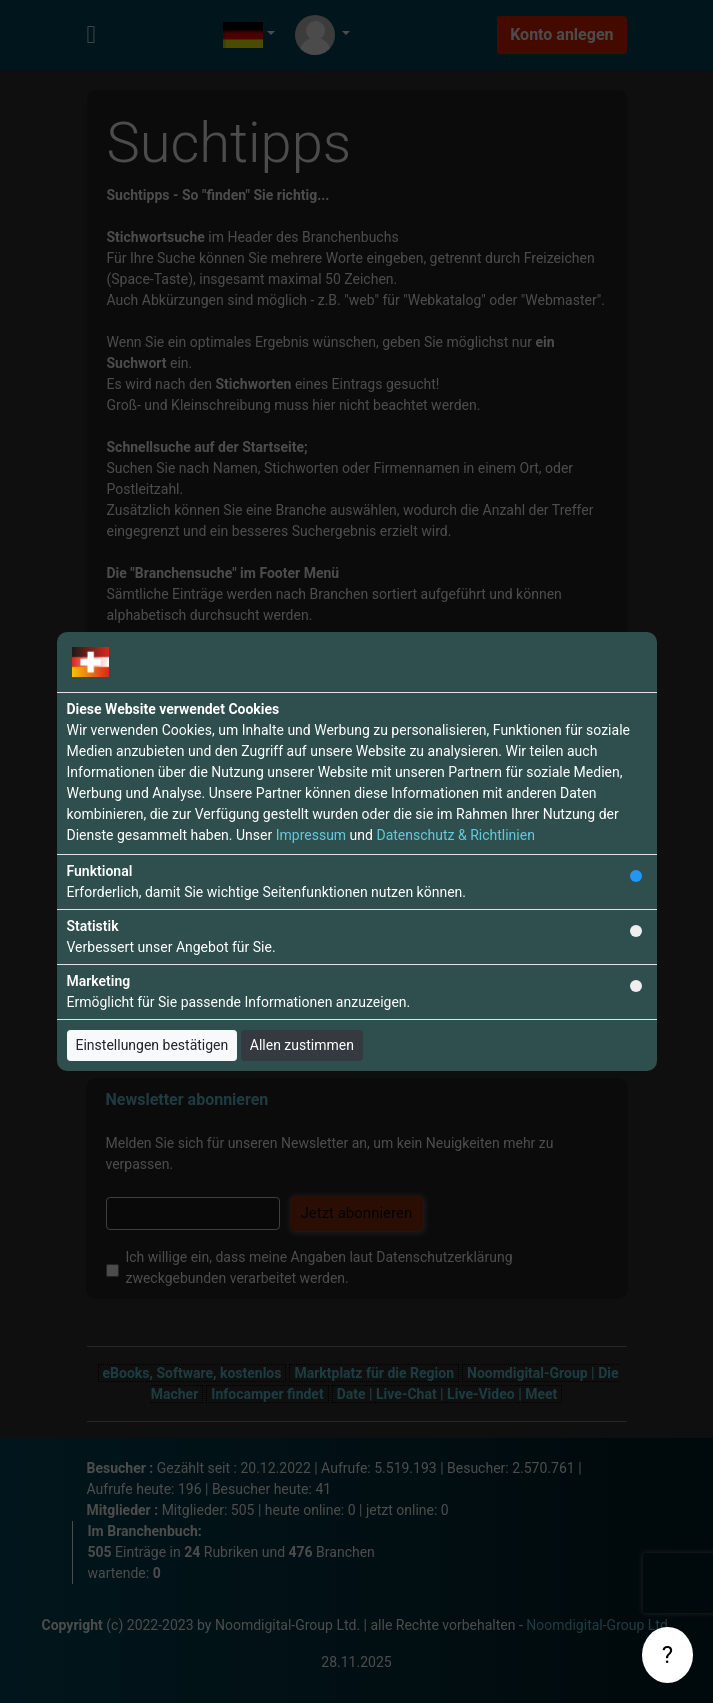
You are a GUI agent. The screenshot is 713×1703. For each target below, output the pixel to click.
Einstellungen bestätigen (152, 1045)
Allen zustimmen (302, 1045)
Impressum (311, 835)
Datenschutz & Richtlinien (455, 835)
